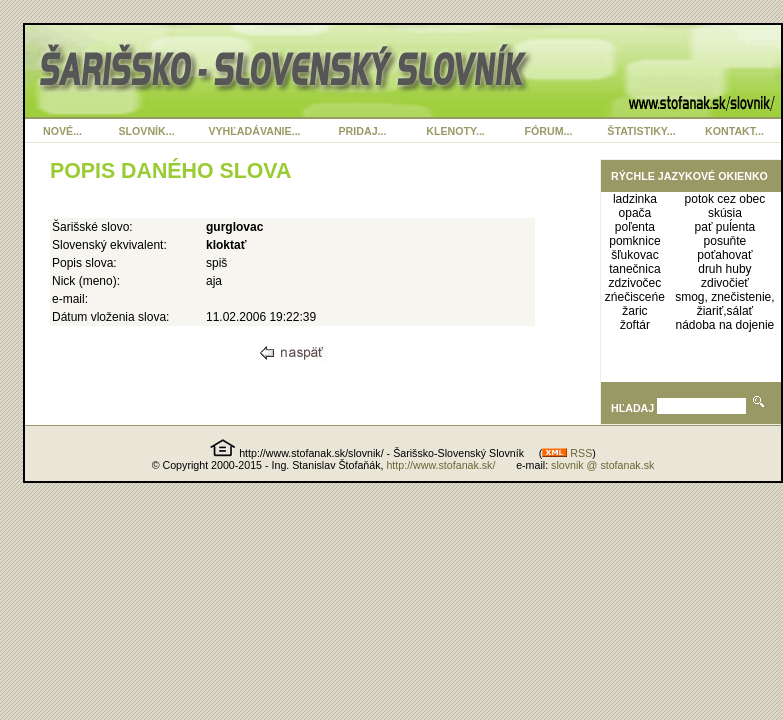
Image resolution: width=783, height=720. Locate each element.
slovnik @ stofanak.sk (602, 465)
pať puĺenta (725, 227)
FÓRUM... (549, 131)
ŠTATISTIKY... (641, 131)
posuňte (725, 241)
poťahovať (724, 255)
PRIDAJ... (363, 131)
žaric (634, 311)
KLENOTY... (455, 131)
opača (635, 213)
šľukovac (635, 255)
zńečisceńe (635, 297)
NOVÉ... (62, 131)
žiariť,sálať (725, 311)
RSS (567, 453)
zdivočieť (725, 283)
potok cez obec (725, 199)
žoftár (635, 325)
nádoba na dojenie (725, 325)
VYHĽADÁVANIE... (254, 131)
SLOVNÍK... (146, 131)
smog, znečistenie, (724, 297)
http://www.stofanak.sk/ (440, 465)
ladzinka (635, 199)
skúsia (725, 213)
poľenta (635, 227)
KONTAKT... (734, 131)
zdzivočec (635, 283)
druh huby (724, 269)
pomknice (634, 241)
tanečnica (634, 269)
